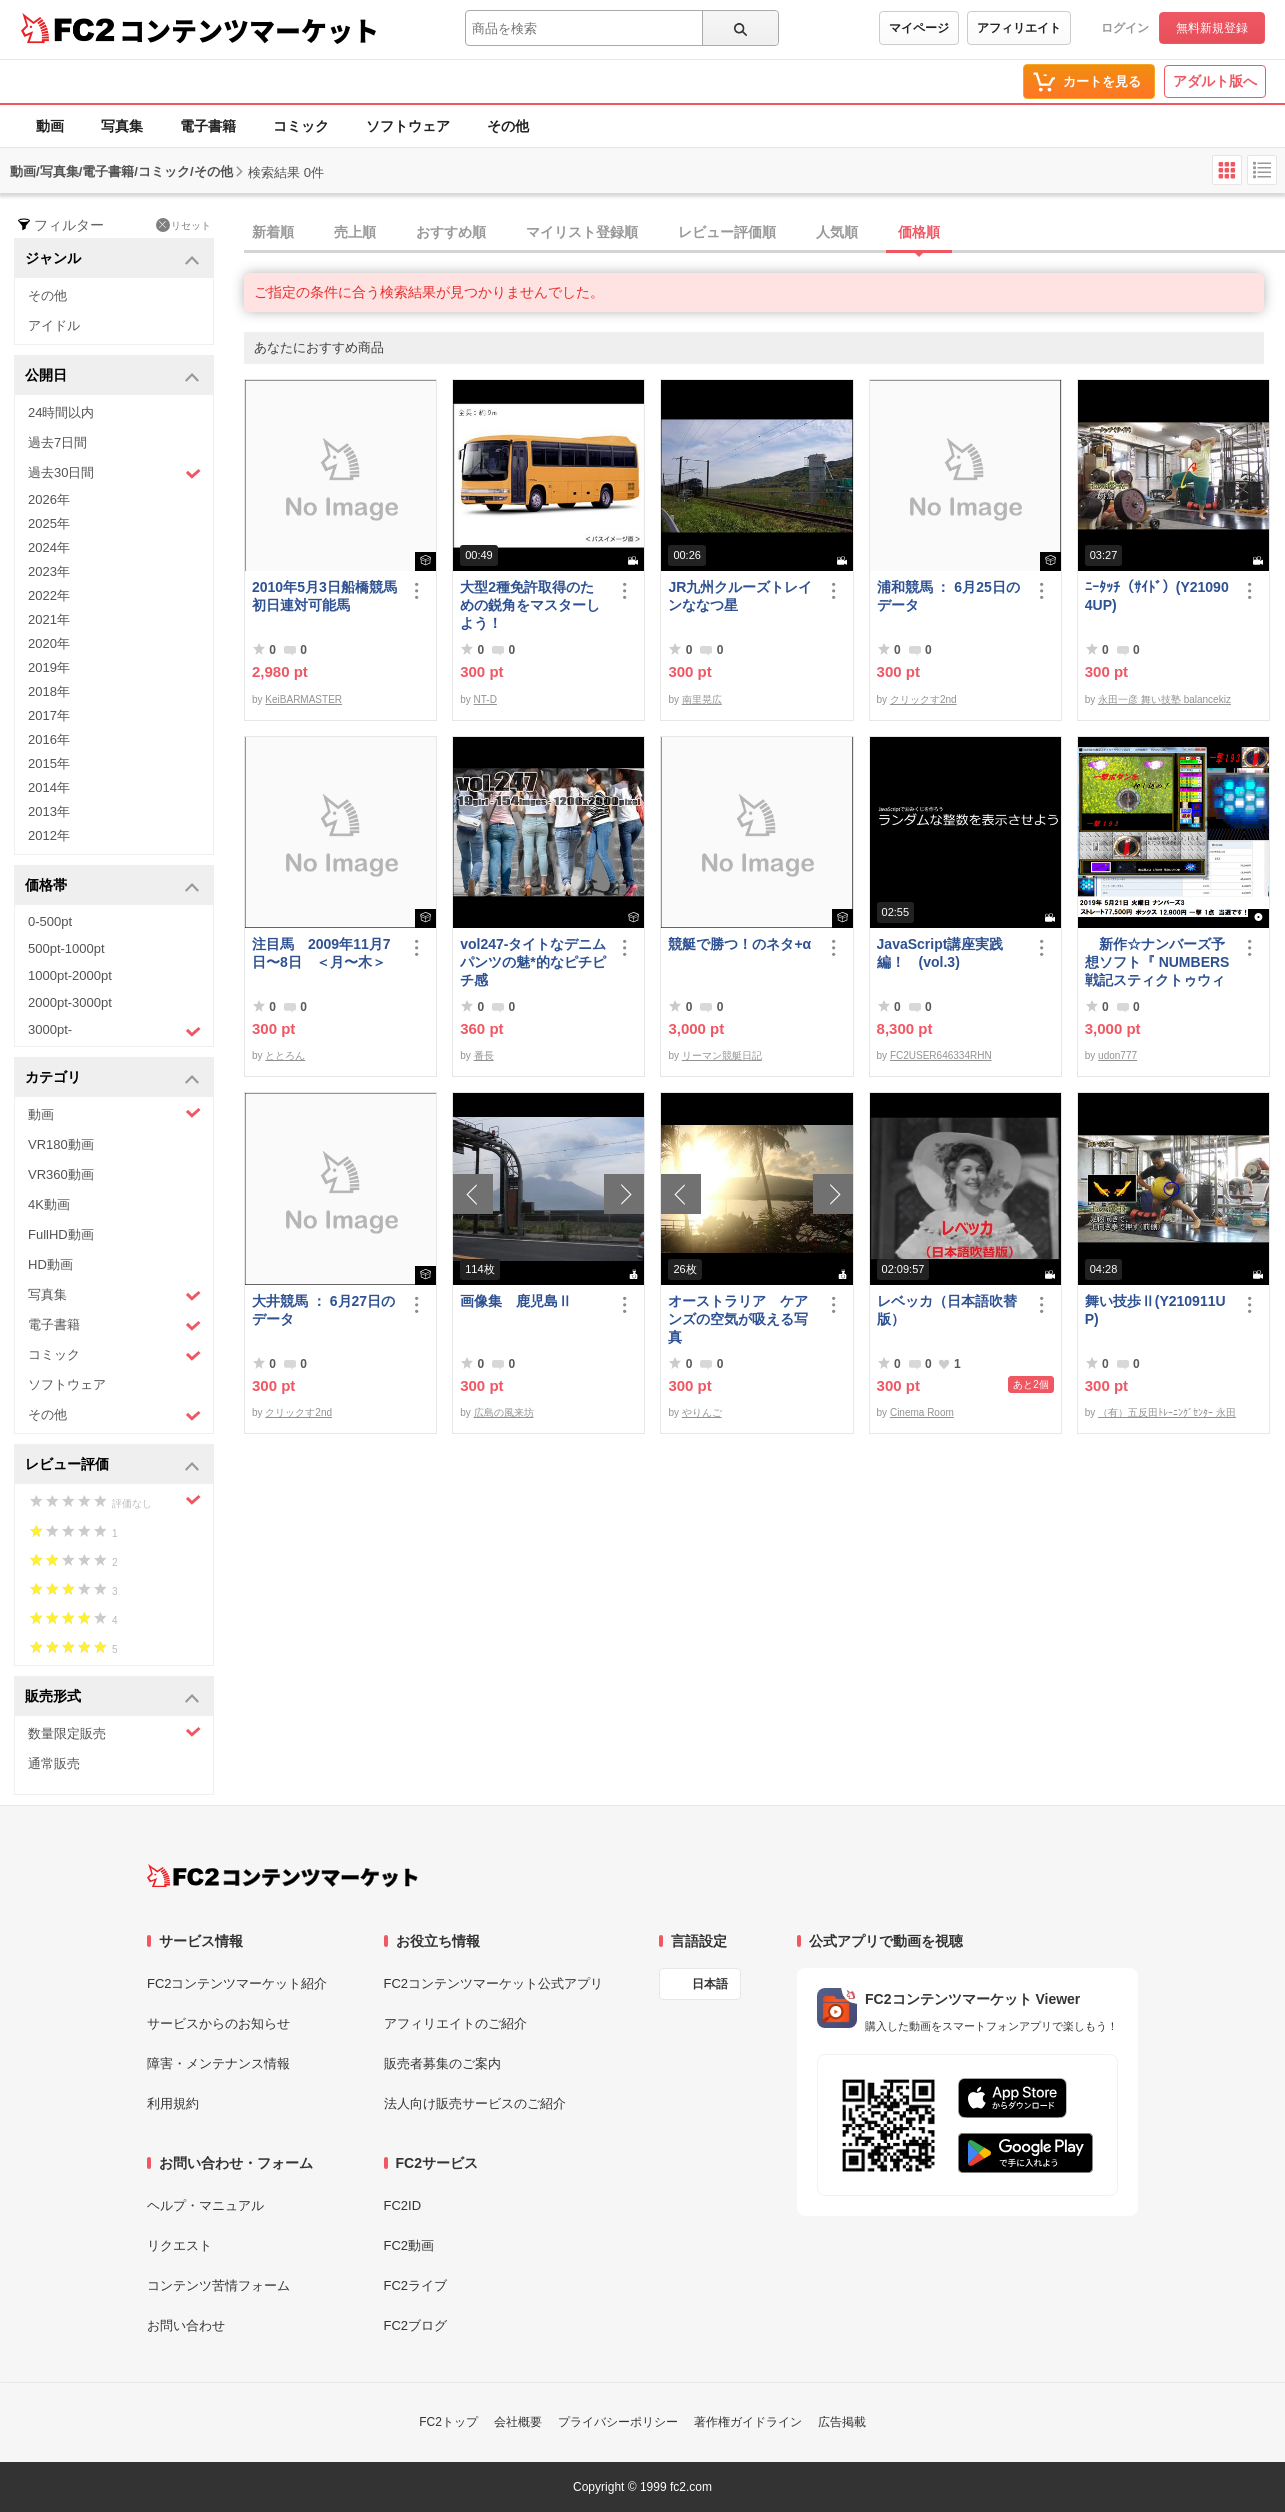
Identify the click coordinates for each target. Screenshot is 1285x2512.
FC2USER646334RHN (941, 1055)
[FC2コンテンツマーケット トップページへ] (282, 1876)
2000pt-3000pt (70, 1002)
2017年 (49, 715)
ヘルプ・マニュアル (205, 2205)
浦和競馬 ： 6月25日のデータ (948, 596)
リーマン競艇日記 (722, 1055)
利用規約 (173, 2103)
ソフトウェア (408, 126)
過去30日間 (114, 473)
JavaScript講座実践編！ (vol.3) (940, 953)
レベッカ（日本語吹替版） (947, 1310)
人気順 (837, 232)
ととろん (285, 1055)
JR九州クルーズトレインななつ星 (740, 596)
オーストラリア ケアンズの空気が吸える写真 (738, 1319)
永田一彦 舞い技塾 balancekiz (1164, 699)
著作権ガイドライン (748, 2422)
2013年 (49, 811)
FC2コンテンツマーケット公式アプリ (494, 1983)
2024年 (49, 547)
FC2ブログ (416, 2325)
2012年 (49, 835)
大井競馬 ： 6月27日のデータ (323, 1310)
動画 (50, 126)
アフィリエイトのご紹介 (455, 2023)
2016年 (49, 739)
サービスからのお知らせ (218, 2023)
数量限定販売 (114, 1732)
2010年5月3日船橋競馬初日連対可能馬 (324, 596)
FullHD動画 (61, 1234)
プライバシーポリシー (618, 2422)
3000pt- (114, 1031)
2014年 (49, 787)
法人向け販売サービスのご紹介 (475, 2103)
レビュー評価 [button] (112, 1465)
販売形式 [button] (112, 1697)
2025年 (49, 523)
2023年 (49, 571)
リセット (183, 225)
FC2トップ (448, 2422)
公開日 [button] (112, 376)
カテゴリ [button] (112, 1078)
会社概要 (518, 2422)
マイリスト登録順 (582, 232)
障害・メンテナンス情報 (218, 2063)
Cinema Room (922, 1412)
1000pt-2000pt (70, 975)
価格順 (919, 232)
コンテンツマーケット (249, 30)
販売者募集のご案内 (442, 2063)
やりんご (702, 1412)
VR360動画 (61, 1174)
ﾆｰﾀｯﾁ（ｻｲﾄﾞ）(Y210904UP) (1157, 596)
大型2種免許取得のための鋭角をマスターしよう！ (530, 605)
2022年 (49, 595)
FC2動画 (409, 2245)
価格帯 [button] (112, 886)
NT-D (485, 699)
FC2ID (403, 2205)
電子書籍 (208, 126)
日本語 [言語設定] (710, 1984)
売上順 (355, 232)
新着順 (273, 232)
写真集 (122, 126)
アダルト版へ (1215, 81)
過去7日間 (57, 442)
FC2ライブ (416, 2285)
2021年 (49, 619)
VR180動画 (61, 1144)
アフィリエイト (1019, 28)
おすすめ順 (451, 232)
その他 (508, 126)
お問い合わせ (186, 2325)
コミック (301, 126)
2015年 (49, 763)
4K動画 (49, 1204)
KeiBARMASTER (303, 699)
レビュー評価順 (727, 232)
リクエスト (179, 2245)
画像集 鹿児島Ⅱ (516, 1301)
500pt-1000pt (66, 948)
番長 (484, 1055)
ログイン (1125, 28)
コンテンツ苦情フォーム (218, 2285)
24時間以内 (61, 412)
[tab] (764, 233)
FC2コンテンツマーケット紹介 (237, 1983)
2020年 (49, 643)
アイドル (54, 325)
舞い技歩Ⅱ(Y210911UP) (1155, 1310)
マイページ (919, 28)
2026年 (49, 499)
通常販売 (54, 1763)
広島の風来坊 (504, 1412)
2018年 (49, 691)
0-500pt (50, 921)
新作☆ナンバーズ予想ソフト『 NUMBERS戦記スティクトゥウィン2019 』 (1157, 962)
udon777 (1117, 1055)
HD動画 (50, 1264)
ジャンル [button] (112, 259)
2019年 (49, 667)
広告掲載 (842, 2422)
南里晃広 (702, 699)
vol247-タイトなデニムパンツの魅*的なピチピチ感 (533, 962)
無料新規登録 (1212, 28)
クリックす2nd (923, 699)
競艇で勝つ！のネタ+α (739, 944)
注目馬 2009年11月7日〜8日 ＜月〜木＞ (321, 953)
